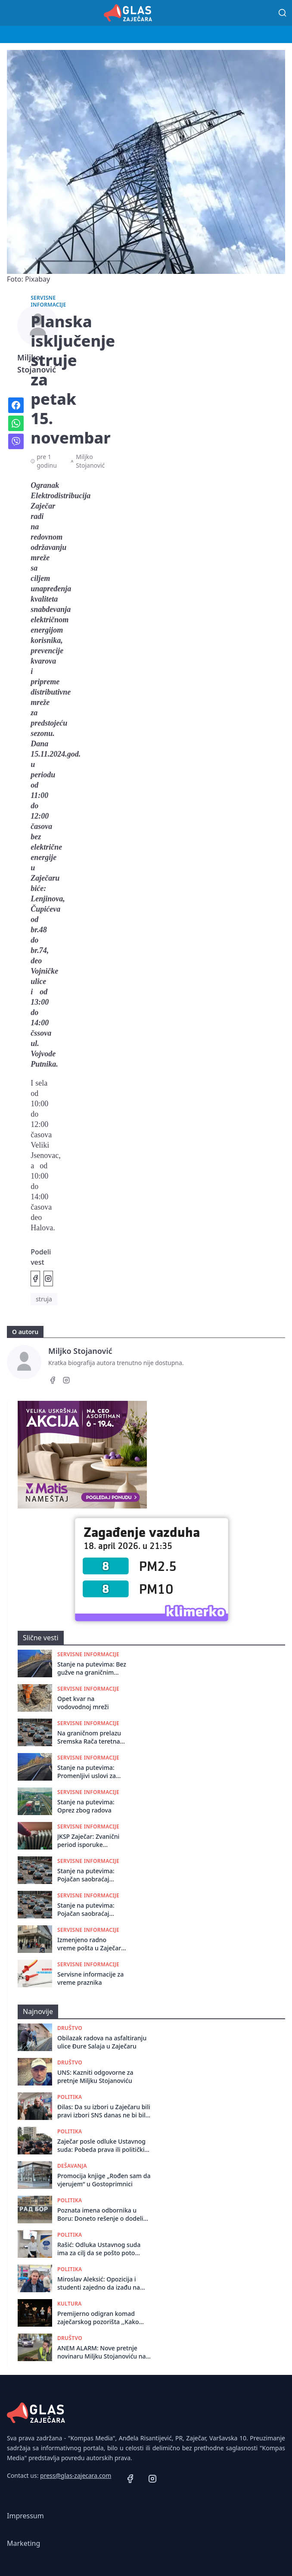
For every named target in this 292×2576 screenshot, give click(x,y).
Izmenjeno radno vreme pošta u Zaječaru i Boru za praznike (91, 1944)
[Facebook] (52, 1381)
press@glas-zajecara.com (75, 2475)
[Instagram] (66, 1381)
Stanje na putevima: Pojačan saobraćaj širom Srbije (86, 1875)
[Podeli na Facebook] (35, 1278)
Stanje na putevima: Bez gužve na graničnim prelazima (91, 1668)
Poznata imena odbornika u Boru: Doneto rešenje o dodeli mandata (100, 2214)
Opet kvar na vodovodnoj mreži (83, 1703)
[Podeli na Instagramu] (48, 1278)
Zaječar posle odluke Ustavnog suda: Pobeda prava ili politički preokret (101, 2145)
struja (44, 1299)
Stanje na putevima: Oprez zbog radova (86, 1806)
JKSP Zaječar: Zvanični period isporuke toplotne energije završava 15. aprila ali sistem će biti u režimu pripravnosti (89, 1840)
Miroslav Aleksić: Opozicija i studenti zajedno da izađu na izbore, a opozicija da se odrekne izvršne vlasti (104, 2283)
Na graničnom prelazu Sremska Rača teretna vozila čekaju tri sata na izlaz (90, 1737)
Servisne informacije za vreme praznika (90, 1978)
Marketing (23, 2543)
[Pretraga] (282, 12)
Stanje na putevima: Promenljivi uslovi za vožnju (86, 1771)
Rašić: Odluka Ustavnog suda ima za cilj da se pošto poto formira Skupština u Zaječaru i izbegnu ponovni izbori (100, 2249)
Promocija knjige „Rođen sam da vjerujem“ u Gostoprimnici (103, 2180)
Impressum (25, 2515)
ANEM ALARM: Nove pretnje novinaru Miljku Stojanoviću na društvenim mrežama (101, 2352)
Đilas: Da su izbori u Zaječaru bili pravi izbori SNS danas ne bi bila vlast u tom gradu (103, 2111)
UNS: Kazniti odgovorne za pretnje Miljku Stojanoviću (95, 2076)
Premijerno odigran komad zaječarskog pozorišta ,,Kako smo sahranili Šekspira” (98, 2317)
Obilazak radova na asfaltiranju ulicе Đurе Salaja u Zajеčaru (101, 2042)
